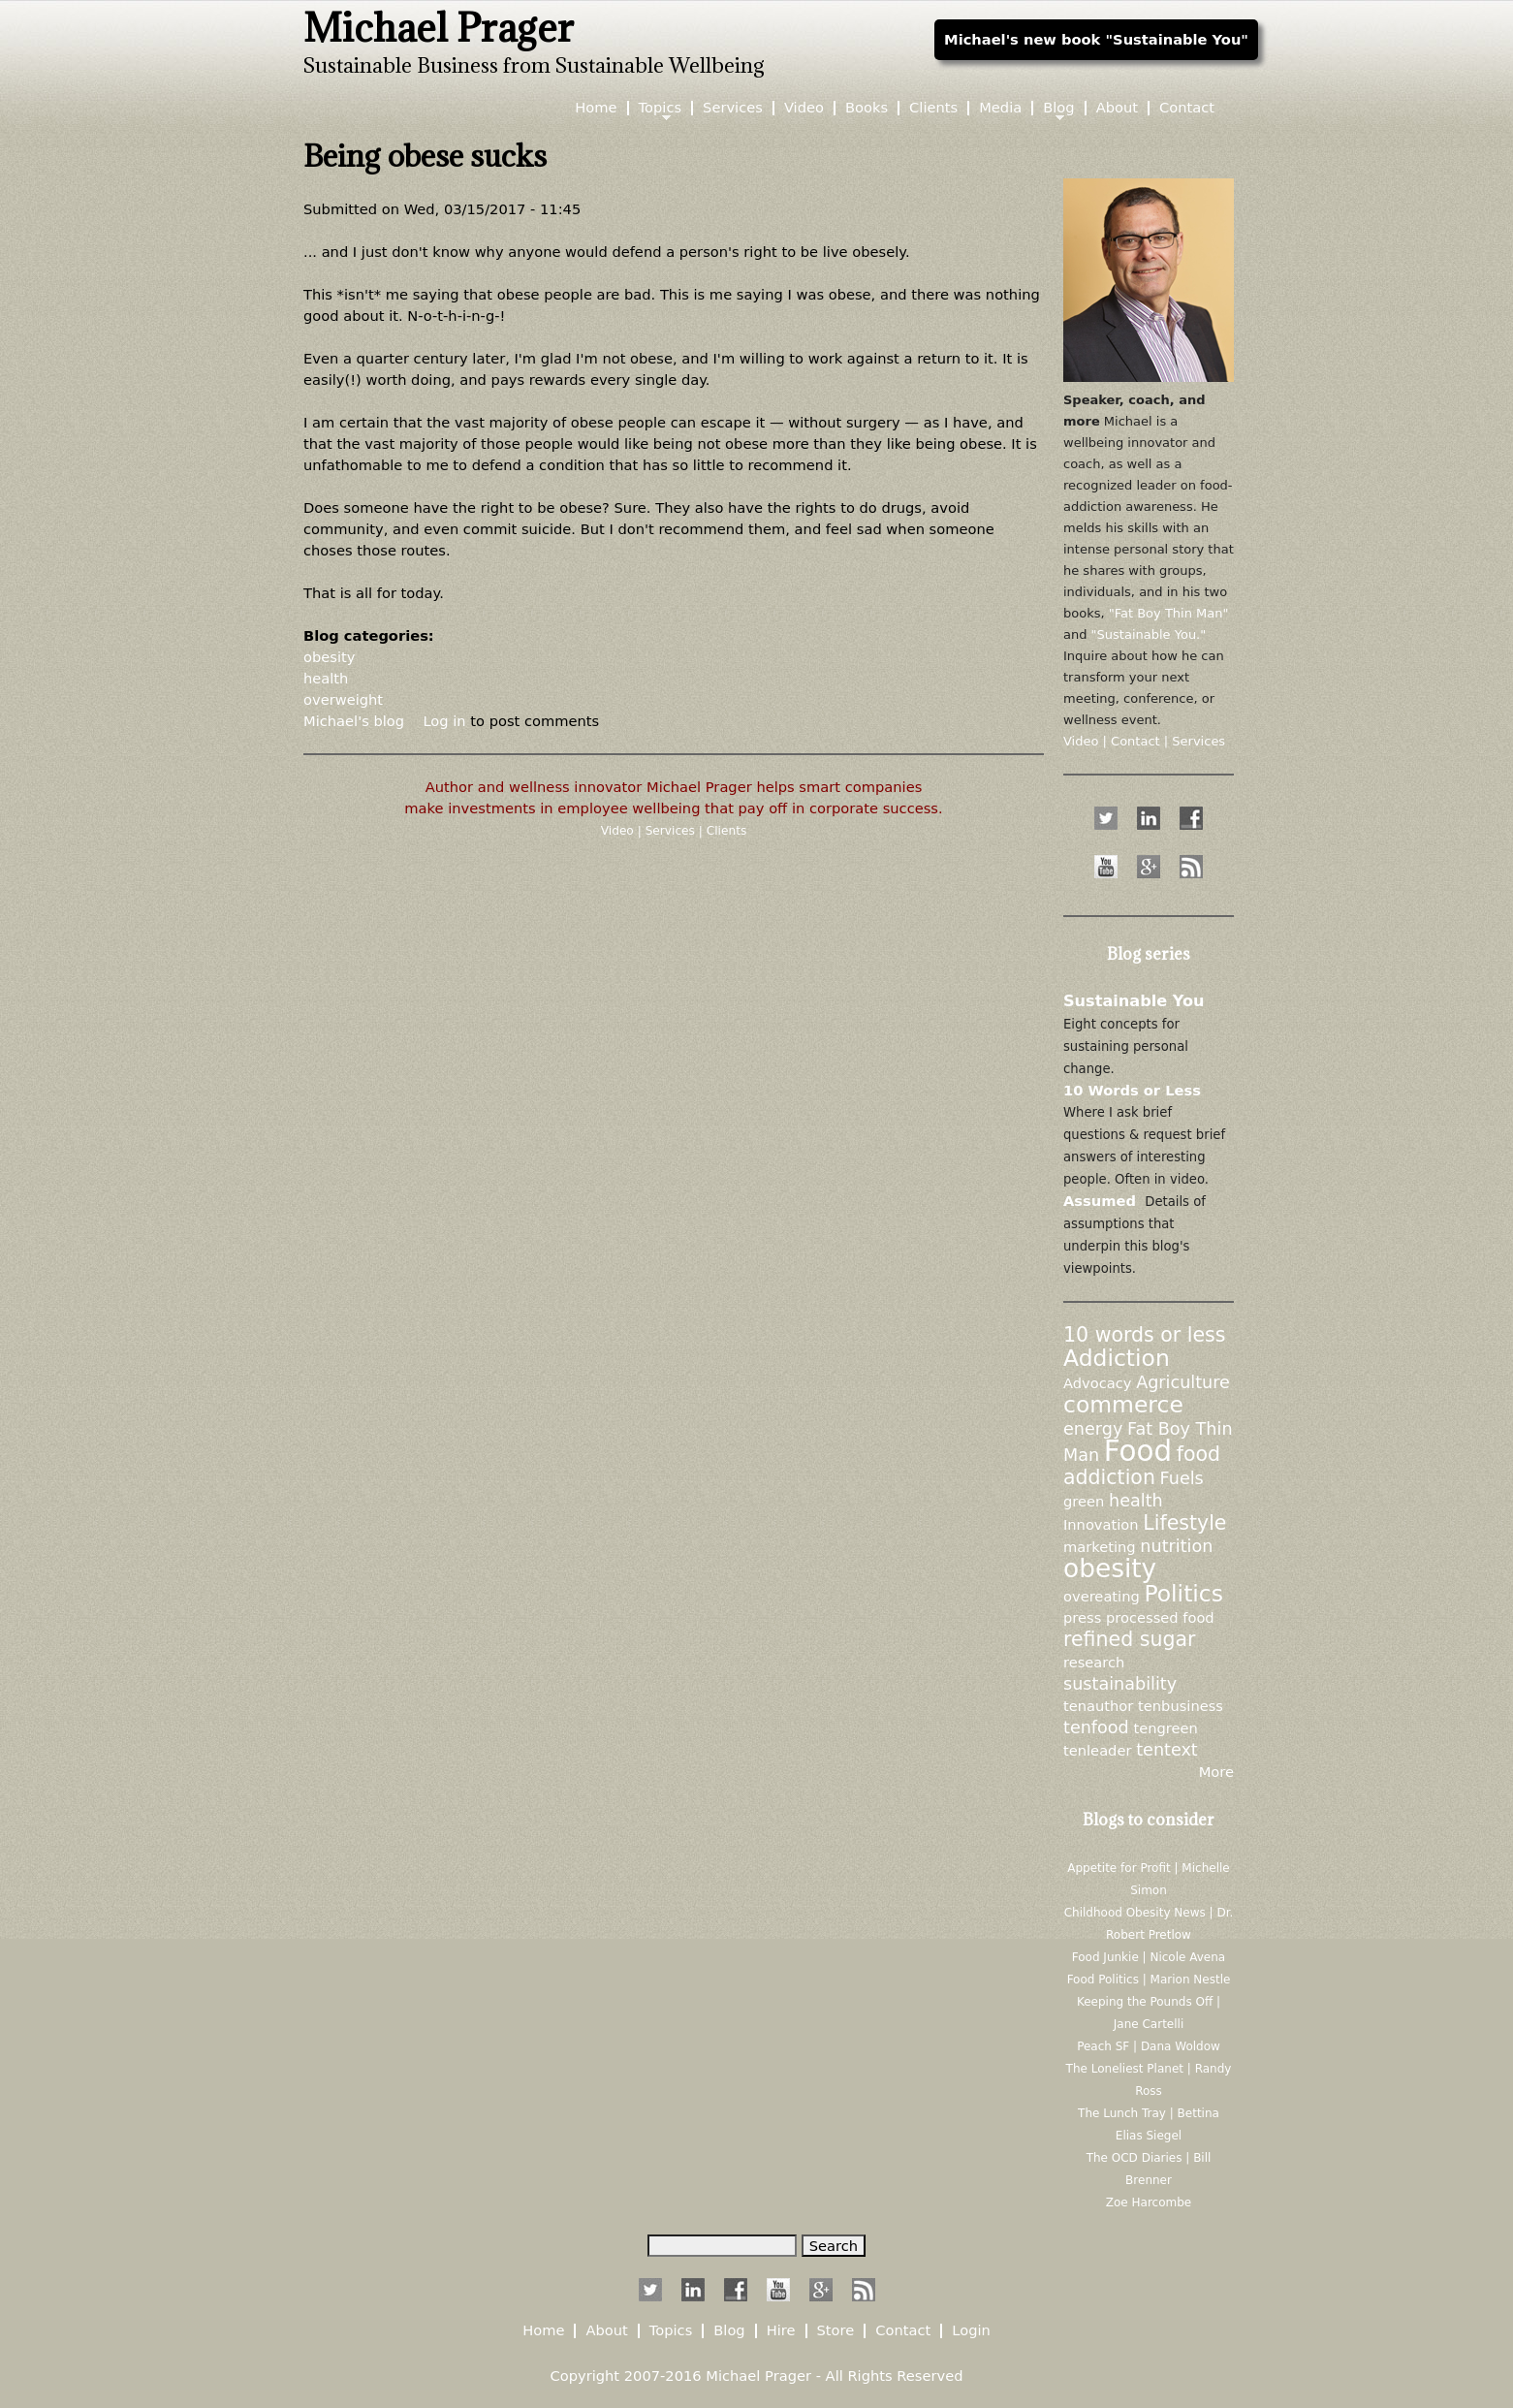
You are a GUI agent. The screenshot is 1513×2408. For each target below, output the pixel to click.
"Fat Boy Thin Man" (1169, 613)
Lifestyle (1184, 1523)
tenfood (1096, 1727)
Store (836, 2331)
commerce (1123, 1404)
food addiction (1141, 1465)
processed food (1160, 1617)
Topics (660, 108)
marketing (1099, 1546)
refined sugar (1129, 1639)
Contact (1186, 108)
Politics (1183, 1593)
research (1093, 1662)
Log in (444, 721)
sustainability (1120, 1684)
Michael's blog (353, 721)
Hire (781, 2331)
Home (595, 108)
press (1082, 1617)
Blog (1058, 108)
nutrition (1176, 1546)
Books (866, 108)
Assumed (1099, 1200)
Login (971, 2331)
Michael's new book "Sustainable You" (1096, 39)
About (1117, 108)
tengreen (1165, 1728)
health (325, 678)
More (1216, 1771)
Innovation (1101, 1524)
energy (1092, 1429)
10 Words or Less (1132, 1090)
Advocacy (1097, 1383)
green (1083, 1501)
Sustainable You (1134, 1001)
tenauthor (1098, 1705)
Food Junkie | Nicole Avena (1148, 1957)
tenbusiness (1180, 1705)
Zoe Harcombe (1148, 2202)
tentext (1167, 1749)
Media (1000, 108)
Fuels (1182, 1478)
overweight (343, 699)
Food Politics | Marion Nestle (1149, 1979)
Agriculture (1183, 1382)
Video (619, 831)
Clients (727, 831)
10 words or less (1144, 1335)
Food (1138, 1451)
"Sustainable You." (1149, 634)
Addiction (1116, 1358)
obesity (329, 657)
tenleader (1097, 1750)
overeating (1101, 1596)
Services (672, 831)
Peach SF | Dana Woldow (1148, 2046)
